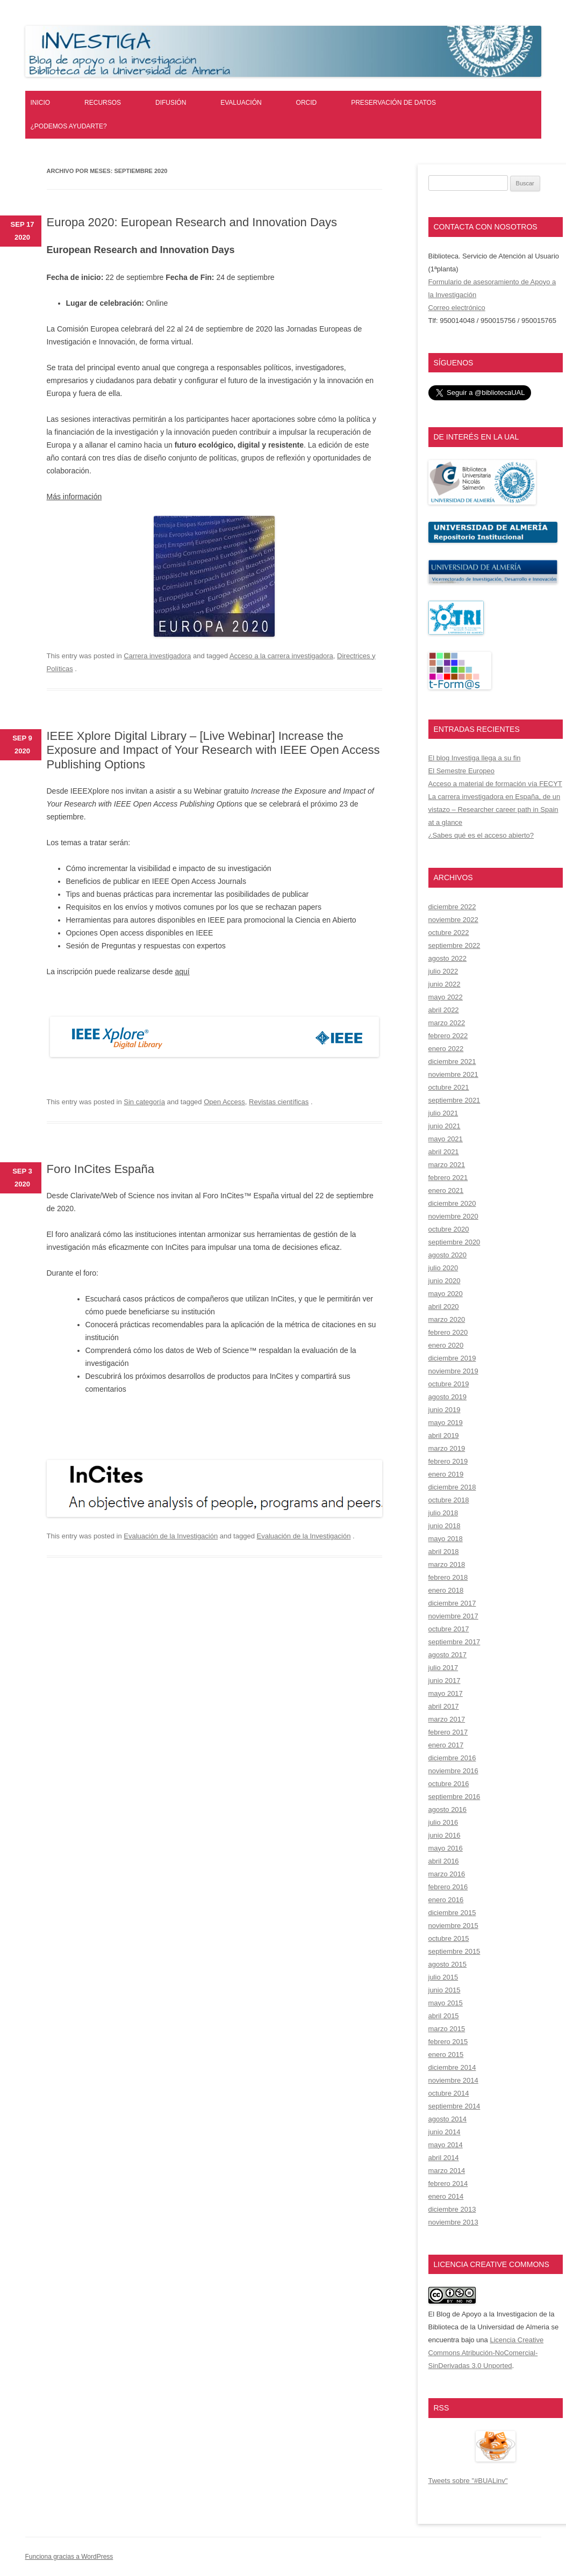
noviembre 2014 (453, 2080)
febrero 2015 (448, 2042)
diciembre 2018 (452, 1487)
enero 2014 (446, 2196)
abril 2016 (443, 1861)
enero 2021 (446, 1190)
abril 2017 (443, 1706)
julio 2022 (443, 971)
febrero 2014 (448, 2183)
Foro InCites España (101, 1169)
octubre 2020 (448, 1229)
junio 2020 (444, 1281)
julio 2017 (443, 1668)
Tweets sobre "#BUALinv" (468, 2481)
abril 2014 (443, 2158)
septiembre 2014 (454, 2106)
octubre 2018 (448, 1500)
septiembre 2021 (454, 1100)
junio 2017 (444, 1680)
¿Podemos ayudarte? (69, 126)
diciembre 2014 (452, 2067)
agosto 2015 (447, 1964)
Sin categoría (144, 1102)
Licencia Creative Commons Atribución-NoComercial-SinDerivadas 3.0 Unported (486, 2353)
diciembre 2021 (452, 1061)
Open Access (224, 1102)
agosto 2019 (447, 1397)
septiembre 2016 (454, 1797)
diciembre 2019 (452, 1358)
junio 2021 (444, 1126)
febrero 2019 (448, 1461)
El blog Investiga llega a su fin (474, 758)
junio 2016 (444, 1835)
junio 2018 (444, 1526)
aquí (182, 971)
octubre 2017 (448, 1629)
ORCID (306, 102)
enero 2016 (446, 1900)
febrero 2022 (448, 1036)
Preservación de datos (393, 102)
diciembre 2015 (452, 1913)
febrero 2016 (448, 1887)
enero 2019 (446, 1474)
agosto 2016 (447, 1809)
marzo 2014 (446, 2171)
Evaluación (240, 102)
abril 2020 (443, 1307)
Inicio (41, 102)
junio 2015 (444, 1990)
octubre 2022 (448, 933)
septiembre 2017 (454, 1642)
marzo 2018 (446, 1564)
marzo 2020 (446, 1319)
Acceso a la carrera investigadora (281, 656)
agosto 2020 (447, 1255)
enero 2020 (446, 1345)
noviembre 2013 (453, 2222)
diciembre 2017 (452, 1603)
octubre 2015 (448, 1938)
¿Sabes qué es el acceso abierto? (481, 835)
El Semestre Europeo (461, 771)
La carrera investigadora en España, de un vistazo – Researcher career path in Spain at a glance (494, 809)
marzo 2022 (446, 1023)
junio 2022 (444, 984)
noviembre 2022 (453, 920)
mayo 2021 (445, 1139)
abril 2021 (443, 1152)
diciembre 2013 (452, 2209)
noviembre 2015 (453, 1926)
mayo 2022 (445, 997)
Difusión (170, 102)
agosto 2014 (447, 2119)
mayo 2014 (445, 2145)
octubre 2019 (448, 1384)
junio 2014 (444, 2132)
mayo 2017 (445, 1693)
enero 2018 (446, 1590)
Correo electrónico (456, 308)
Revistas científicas (279, 1102)
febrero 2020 (448, 1332)
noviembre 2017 (453, 1616)
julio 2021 (443, 1113)
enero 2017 (446, 1745)
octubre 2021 (448, 1087)
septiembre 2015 (454, 1951)
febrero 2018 (448, 1577)
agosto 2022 (447, 958)
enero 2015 (446, 2054)
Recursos (102, 102)
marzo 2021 (446, 1165)
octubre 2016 (448, 1784)
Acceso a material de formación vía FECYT (495, 784)
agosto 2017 (447, 1655)
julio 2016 (443, 1822)
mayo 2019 (445, 1423)
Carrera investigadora (157, 656)
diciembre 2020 (452, 1203)
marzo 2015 (446, 2029)
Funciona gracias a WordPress (69, 2556)
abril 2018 (443, 1552)
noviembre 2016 (453, 1771)
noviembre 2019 (453, 1371)
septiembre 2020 (454, 1242)
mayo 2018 (445, 1539)
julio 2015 (443, 1977)
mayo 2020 (445, 1294)
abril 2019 (443, 1435)
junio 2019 (444, 1410)
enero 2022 (446, 1049)
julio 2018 (443, 1513)
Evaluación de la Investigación (171, 1536)
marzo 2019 (446, 1448)
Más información (74, 496)
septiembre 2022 (454, 945)
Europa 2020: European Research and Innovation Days (192, 222)
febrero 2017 (448, 1732)
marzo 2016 (446, 1874)
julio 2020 (443, 1268)
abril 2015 (443, 2016)
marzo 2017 (446, 1719)
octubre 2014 (448, 2093)
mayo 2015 (445, 2003)
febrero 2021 (448, 1178)
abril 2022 (443, 1010)
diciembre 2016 (452, 1758)
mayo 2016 (445, 1848)
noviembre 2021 (453, 1074)
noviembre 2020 (453, 1216)
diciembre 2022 (452, 907)
